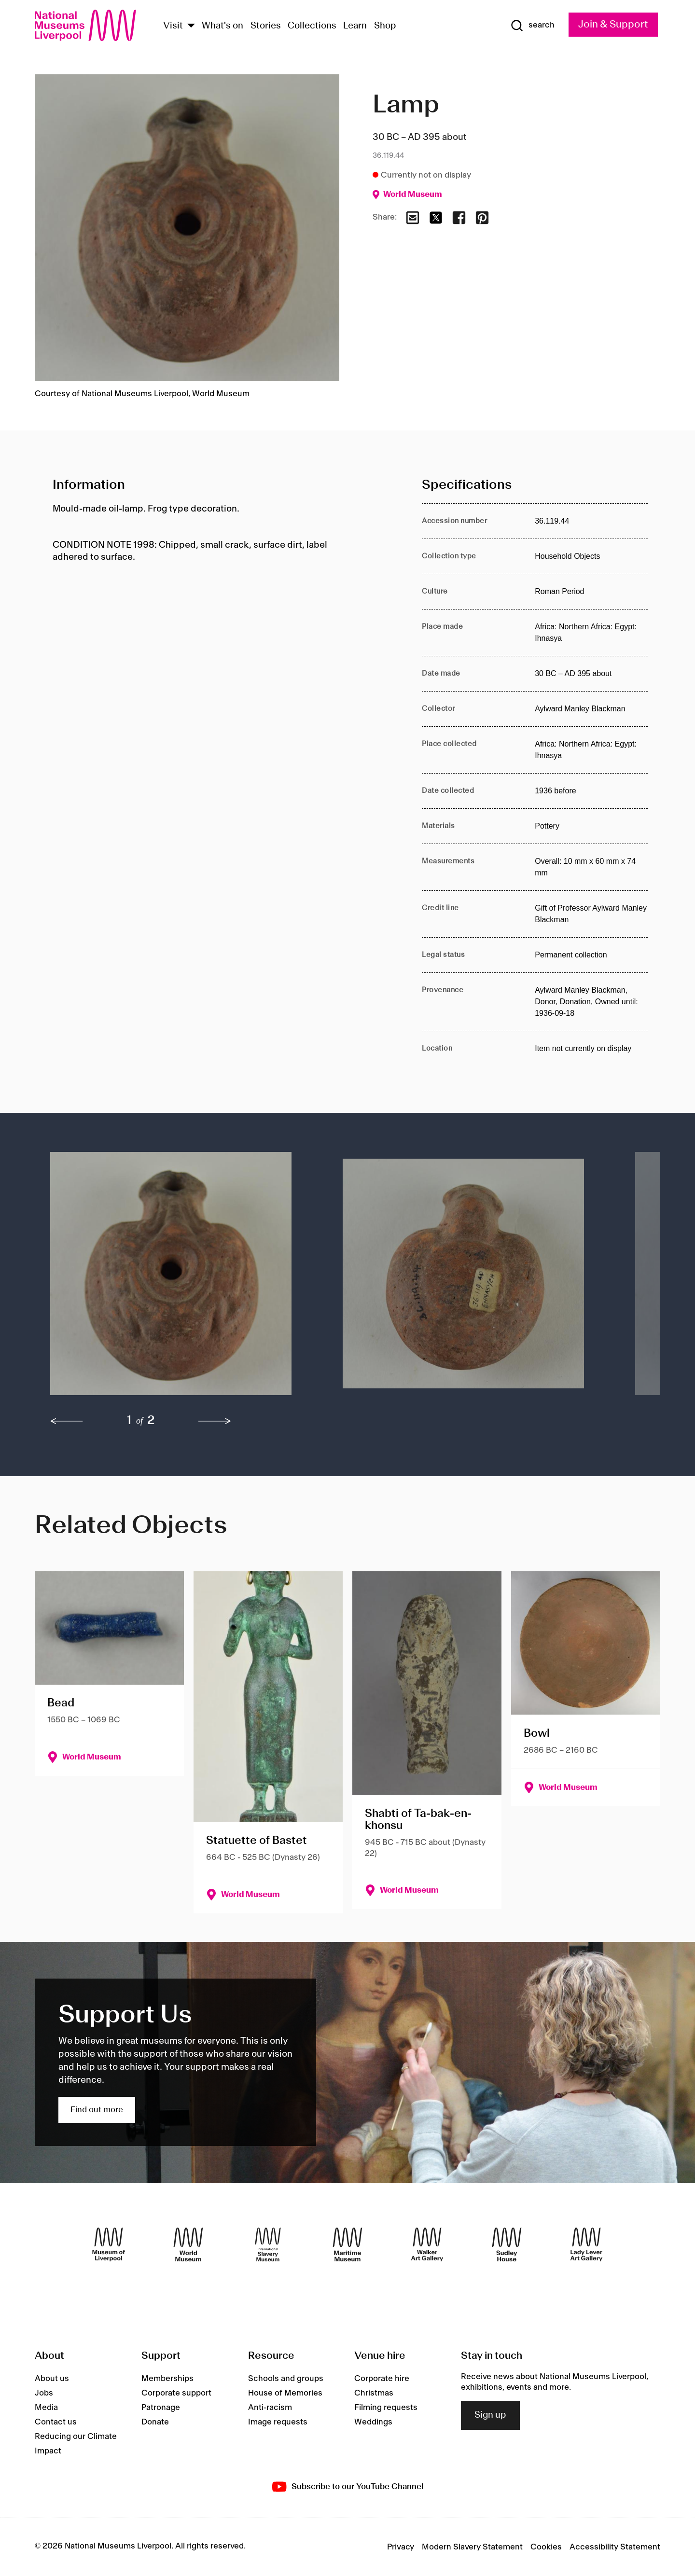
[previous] (66, 1421)
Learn (355, 26)
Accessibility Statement (615, 2547)
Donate (155, 2422)
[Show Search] (532, 25)
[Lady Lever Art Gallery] (586, 2244)
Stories (265, 26)
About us (52, 2378)
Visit (173, 26)
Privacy (400, 2547)
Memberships (167, 2378)
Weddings (373, 2422)
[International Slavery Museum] (267, 2244)
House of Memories (285, 2393)
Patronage (160, 2407)
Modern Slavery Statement (472, 2547)
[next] (214, 1421)
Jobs (44, 2393)
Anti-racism (270, 2407)
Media (46, 2407)
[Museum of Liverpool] (108, 2244)
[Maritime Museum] (347, 2244)
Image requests (277, 2422)
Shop (385, 26)
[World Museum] (188, 2244)
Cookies (546, 2547)
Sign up (490, 2415)
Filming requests (385, 2407)
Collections (312, 26)
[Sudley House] (506, 2244)
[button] (177, 1278)
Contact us (56, 2422)
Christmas (373, 2393)
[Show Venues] (191, 26)
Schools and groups (285, 2378)
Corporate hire (381, 2378)
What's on (222, 26)
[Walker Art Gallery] (427, 2244)
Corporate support (176, 2393)
